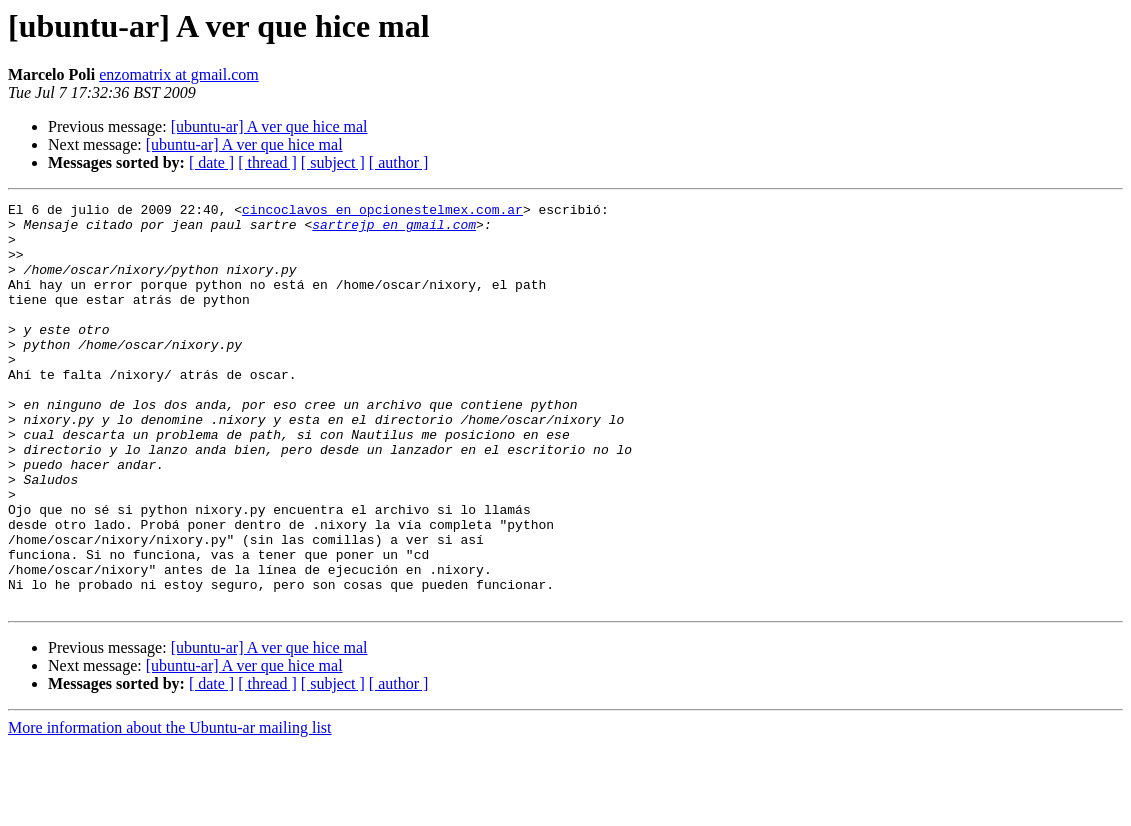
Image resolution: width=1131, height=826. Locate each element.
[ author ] (399, 162)
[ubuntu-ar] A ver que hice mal (269, 126)
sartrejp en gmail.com (394, 230)
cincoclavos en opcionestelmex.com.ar (382, 212)
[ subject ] (333, 162)
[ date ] (211, 162)
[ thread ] (267, 162)
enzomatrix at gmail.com (179, 74)
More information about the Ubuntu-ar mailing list (170, 808)
